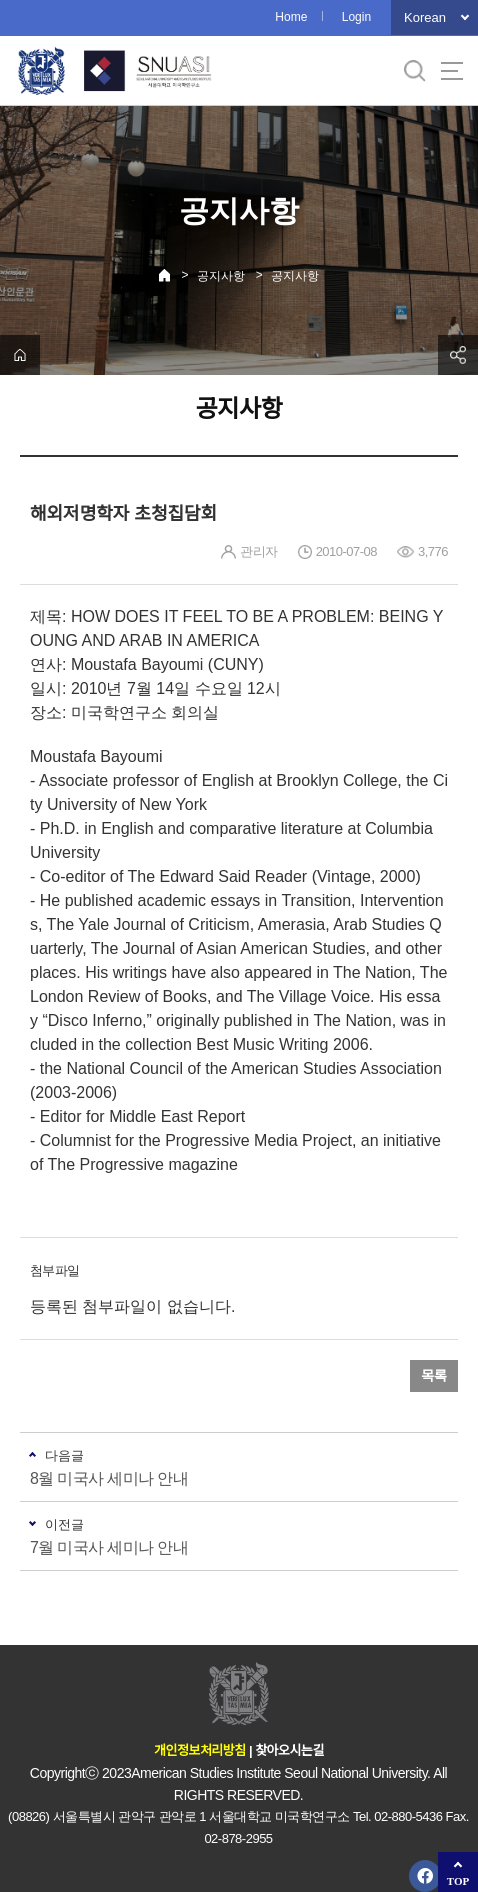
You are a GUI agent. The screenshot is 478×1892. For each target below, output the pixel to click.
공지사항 (221, 276)
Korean (425, 17)
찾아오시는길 (289, 1750)
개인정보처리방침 (200, 1750)
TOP (458, 1881)
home (20, 355)
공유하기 (458, 355)
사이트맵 (452, 71)
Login (356, 17)
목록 (434, 1376)
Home (291, 17)
